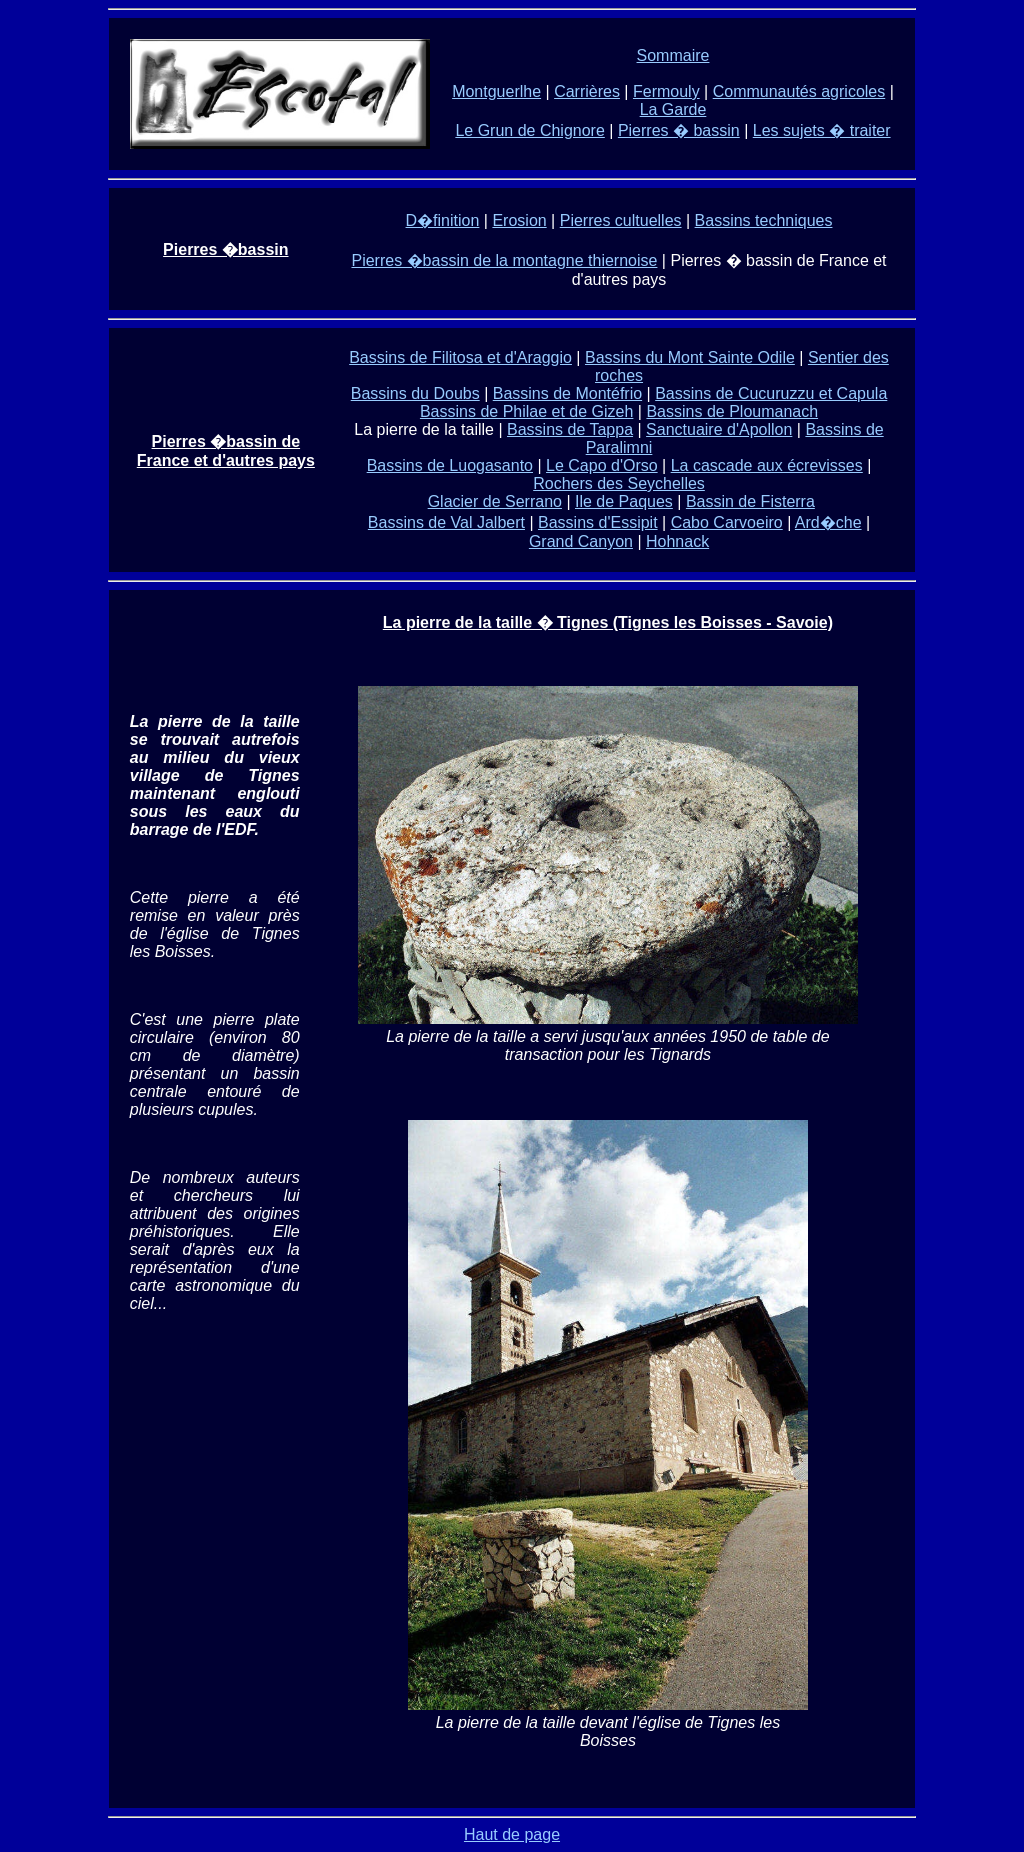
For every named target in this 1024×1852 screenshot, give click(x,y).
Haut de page (512, 1834)
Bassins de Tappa (570, 429)
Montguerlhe (496, 91)
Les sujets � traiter (822, 130)
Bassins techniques (764, 220)
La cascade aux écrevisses (767, 465)
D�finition (443, 220)
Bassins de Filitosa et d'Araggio (460, 357)
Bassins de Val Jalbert (446, 522)
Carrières (587, 91)
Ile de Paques (624, 501)
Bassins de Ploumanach (732, 411)
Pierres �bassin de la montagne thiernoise (504, 260)
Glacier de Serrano (495, 501)
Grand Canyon (581, 541)
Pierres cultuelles (621, 220)
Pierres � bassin (679, 130)
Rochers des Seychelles (619, 483)
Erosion (519, 220)
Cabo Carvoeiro (727, 522)
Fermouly (666, 91)
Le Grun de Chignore (529, 130)
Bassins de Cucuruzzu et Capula (771, 393)
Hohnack (677, 541)
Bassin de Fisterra (750, 501)
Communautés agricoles (799, 91)
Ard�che (828, 522)
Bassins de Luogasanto (450, 465)
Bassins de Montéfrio (567, 393)
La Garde (673, 109)
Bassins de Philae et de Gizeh (526, 411)
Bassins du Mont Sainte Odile (690, 357)
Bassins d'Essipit (598, 522)
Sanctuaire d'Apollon (719, 429)
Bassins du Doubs (415, 393)
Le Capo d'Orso (602, 465)
